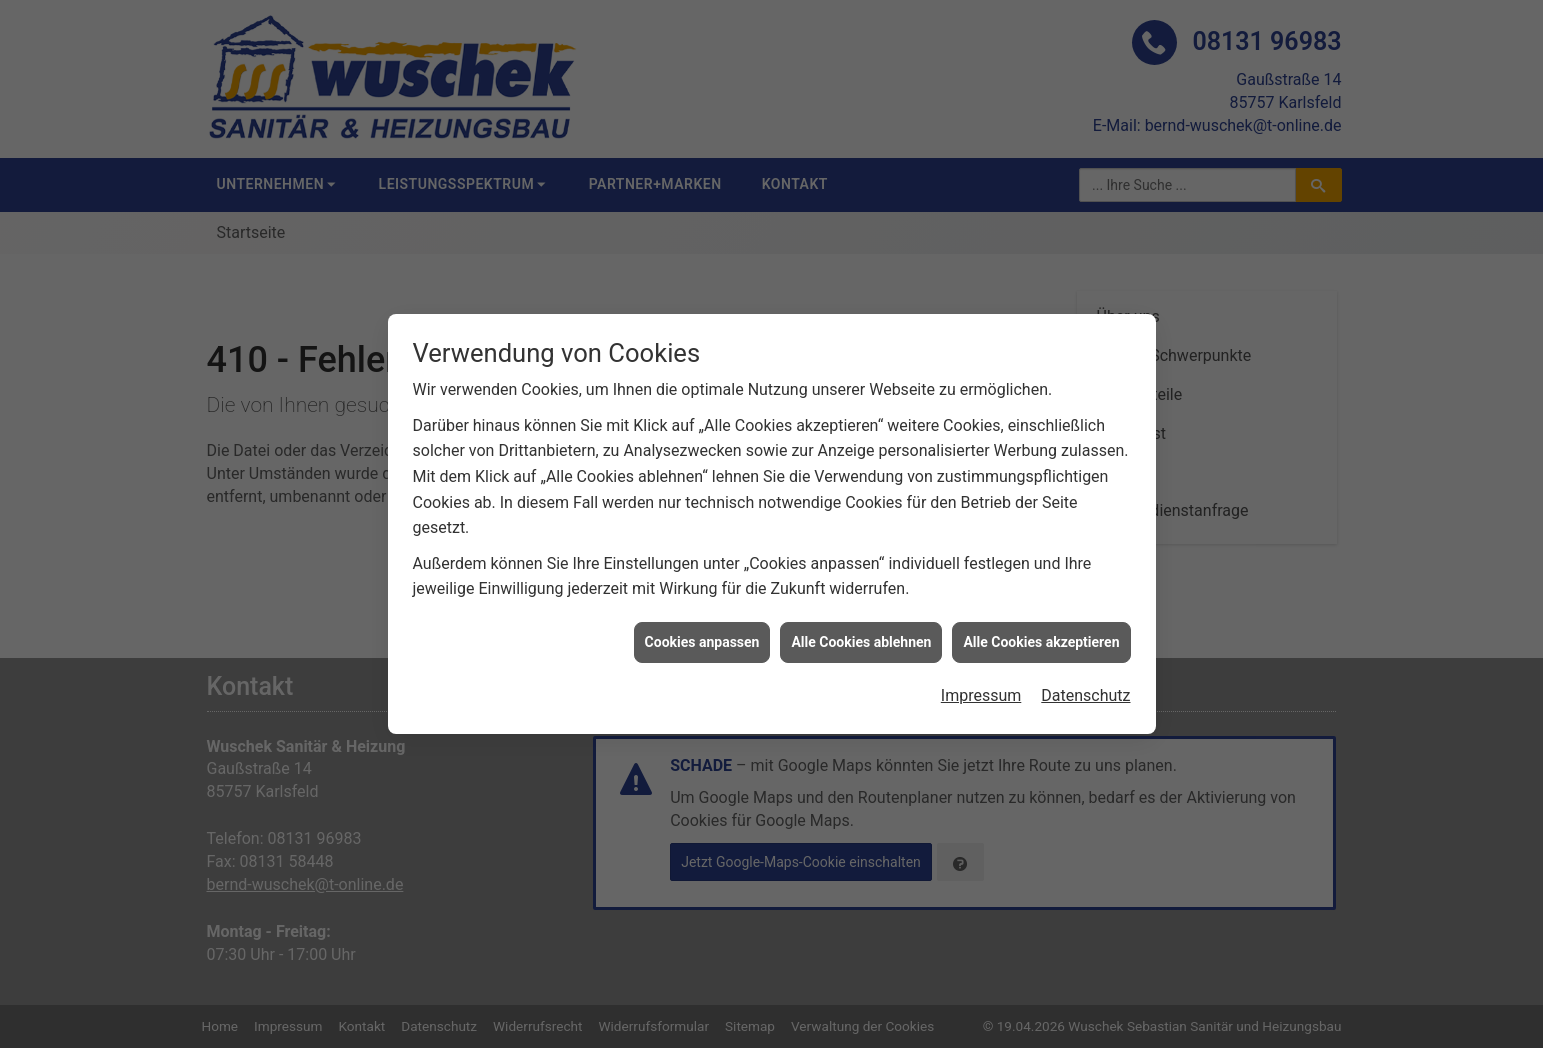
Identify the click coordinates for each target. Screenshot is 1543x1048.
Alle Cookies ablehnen (861, 630)
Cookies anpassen (702, 630)
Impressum (981, 684)
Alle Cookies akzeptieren (1041, 630)
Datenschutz (1085, 684)
